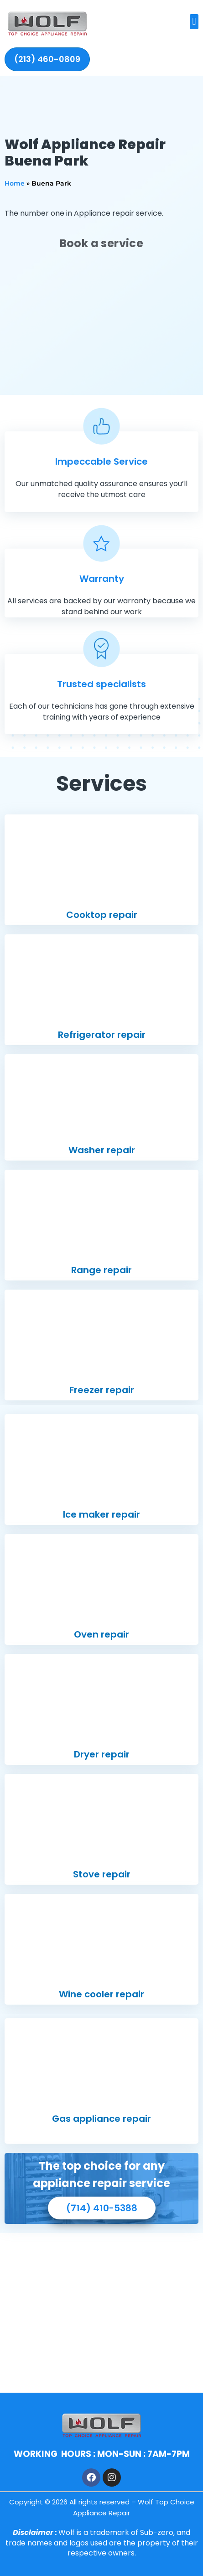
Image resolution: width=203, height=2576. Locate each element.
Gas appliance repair (101, 2118)
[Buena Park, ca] (101, 2313)
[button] (194, 21)
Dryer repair (102, 1754)
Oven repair (101, 1634)
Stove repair (101, 1874)
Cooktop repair (101, 914)
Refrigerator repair (102, 1034)
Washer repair (101, 1150)
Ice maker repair (101, 1514)
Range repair (101, 1270)
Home (15, 183)
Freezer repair (101, 1390)
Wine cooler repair (101, 1994)
